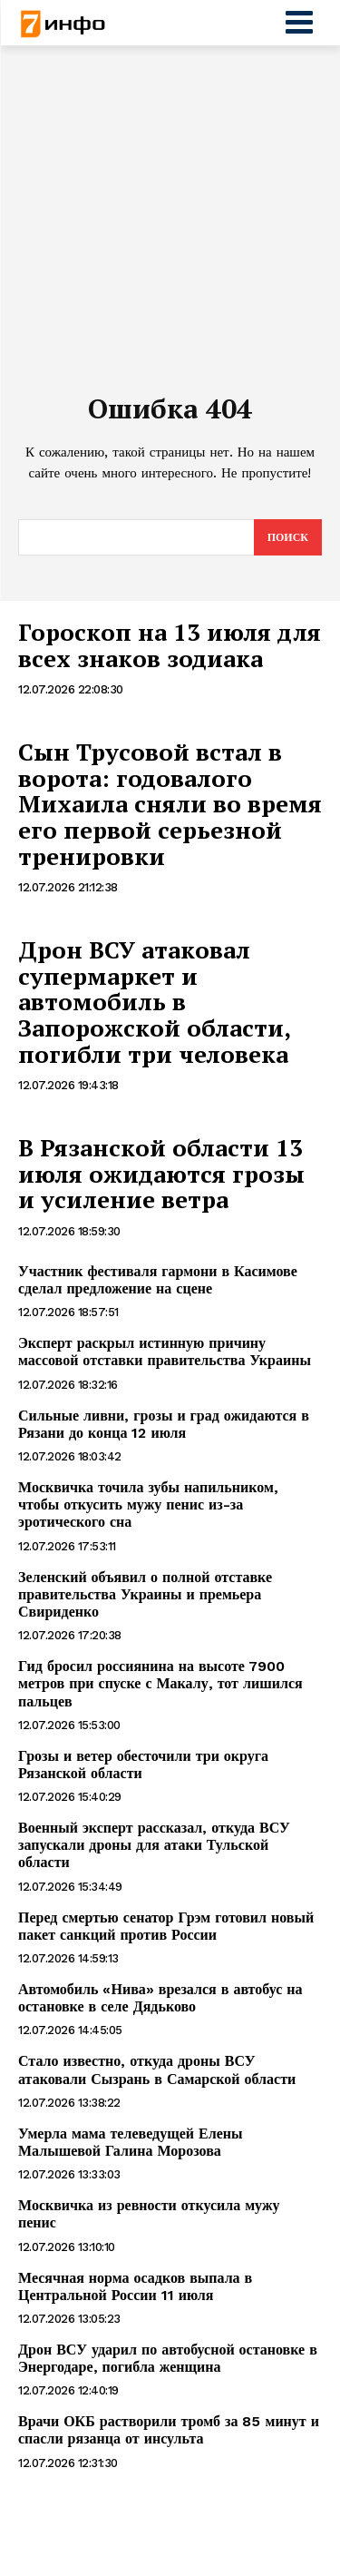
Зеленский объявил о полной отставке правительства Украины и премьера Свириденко (145, 1594)
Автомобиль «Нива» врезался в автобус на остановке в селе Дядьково (160, 1998)
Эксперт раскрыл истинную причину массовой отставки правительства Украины (164, 1351)
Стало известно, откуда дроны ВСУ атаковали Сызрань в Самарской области (157, 2069)
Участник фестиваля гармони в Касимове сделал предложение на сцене (157, 1280)
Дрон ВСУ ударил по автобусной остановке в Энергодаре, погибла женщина (167, 2358)
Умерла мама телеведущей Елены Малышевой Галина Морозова (130, 2142)
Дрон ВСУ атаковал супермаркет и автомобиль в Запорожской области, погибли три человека (154, 1001)
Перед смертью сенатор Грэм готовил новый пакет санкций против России (166, 1926)
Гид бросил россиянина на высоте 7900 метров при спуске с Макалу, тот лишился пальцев (160, 1683)
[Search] (288, 537)
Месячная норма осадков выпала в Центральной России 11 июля (135, 2286)
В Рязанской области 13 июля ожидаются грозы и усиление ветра (161, 1173)
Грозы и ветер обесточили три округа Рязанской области (143, 1764)
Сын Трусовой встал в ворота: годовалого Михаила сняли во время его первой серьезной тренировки (170, 803)
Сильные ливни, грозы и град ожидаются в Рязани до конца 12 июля (163, 1424)
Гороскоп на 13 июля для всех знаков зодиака (169, 644)
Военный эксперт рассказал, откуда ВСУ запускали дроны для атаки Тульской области (154, 1845)
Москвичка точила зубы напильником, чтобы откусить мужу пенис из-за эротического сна (148, 1504)
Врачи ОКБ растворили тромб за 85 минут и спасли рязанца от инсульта (168, 2430)
